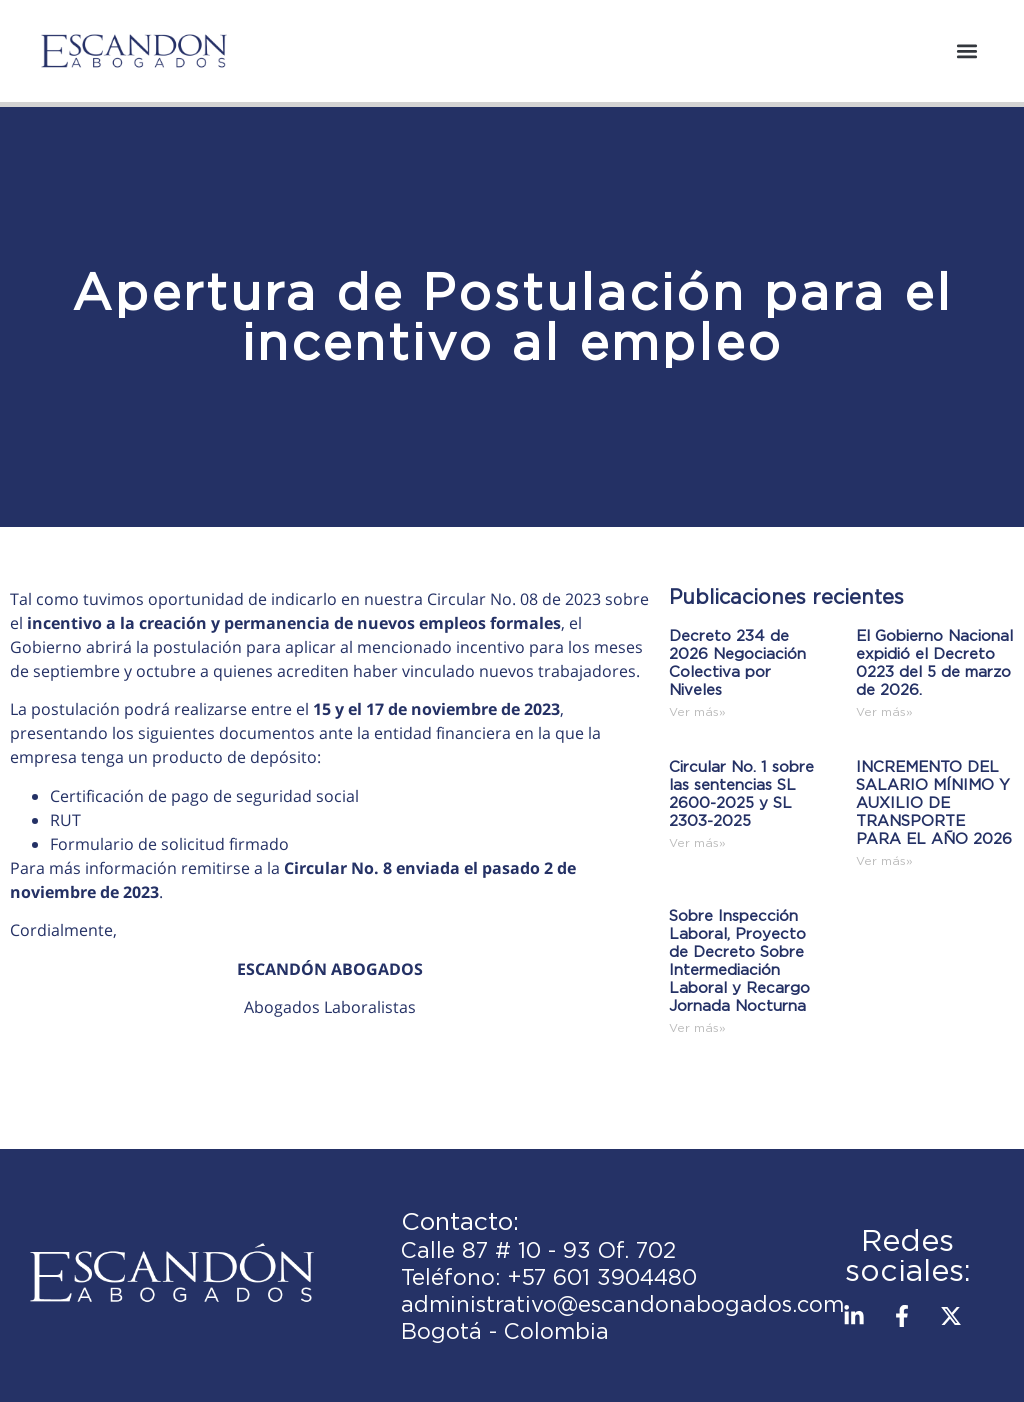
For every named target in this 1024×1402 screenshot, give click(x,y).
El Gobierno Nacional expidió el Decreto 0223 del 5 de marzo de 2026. (934, 663)
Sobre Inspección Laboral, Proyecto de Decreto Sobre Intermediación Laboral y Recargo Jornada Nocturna (739, 961)
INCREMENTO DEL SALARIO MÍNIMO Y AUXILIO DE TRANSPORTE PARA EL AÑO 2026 (934, 803)
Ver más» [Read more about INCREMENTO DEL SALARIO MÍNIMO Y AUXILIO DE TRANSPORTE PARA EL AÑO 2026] (884, 860)
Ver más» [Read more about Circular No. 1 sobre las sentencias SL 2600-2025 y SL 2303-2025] (697, 842)
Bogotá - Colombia (505, 1331)
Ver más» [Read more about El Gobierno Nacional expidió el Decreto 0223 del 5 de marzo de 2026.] (884, 711)
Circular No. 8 (338, 868)
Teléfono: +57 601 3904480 (549, 1277)
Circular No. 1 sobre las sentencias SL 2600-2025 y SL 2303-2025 (741, 794)
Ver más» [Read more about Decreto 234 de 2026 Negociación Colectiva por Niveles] (697, 711)
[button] (967, 51)
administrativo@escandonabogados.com (622, 1304)
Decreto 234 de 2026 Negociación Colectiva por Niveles (737, 663)
